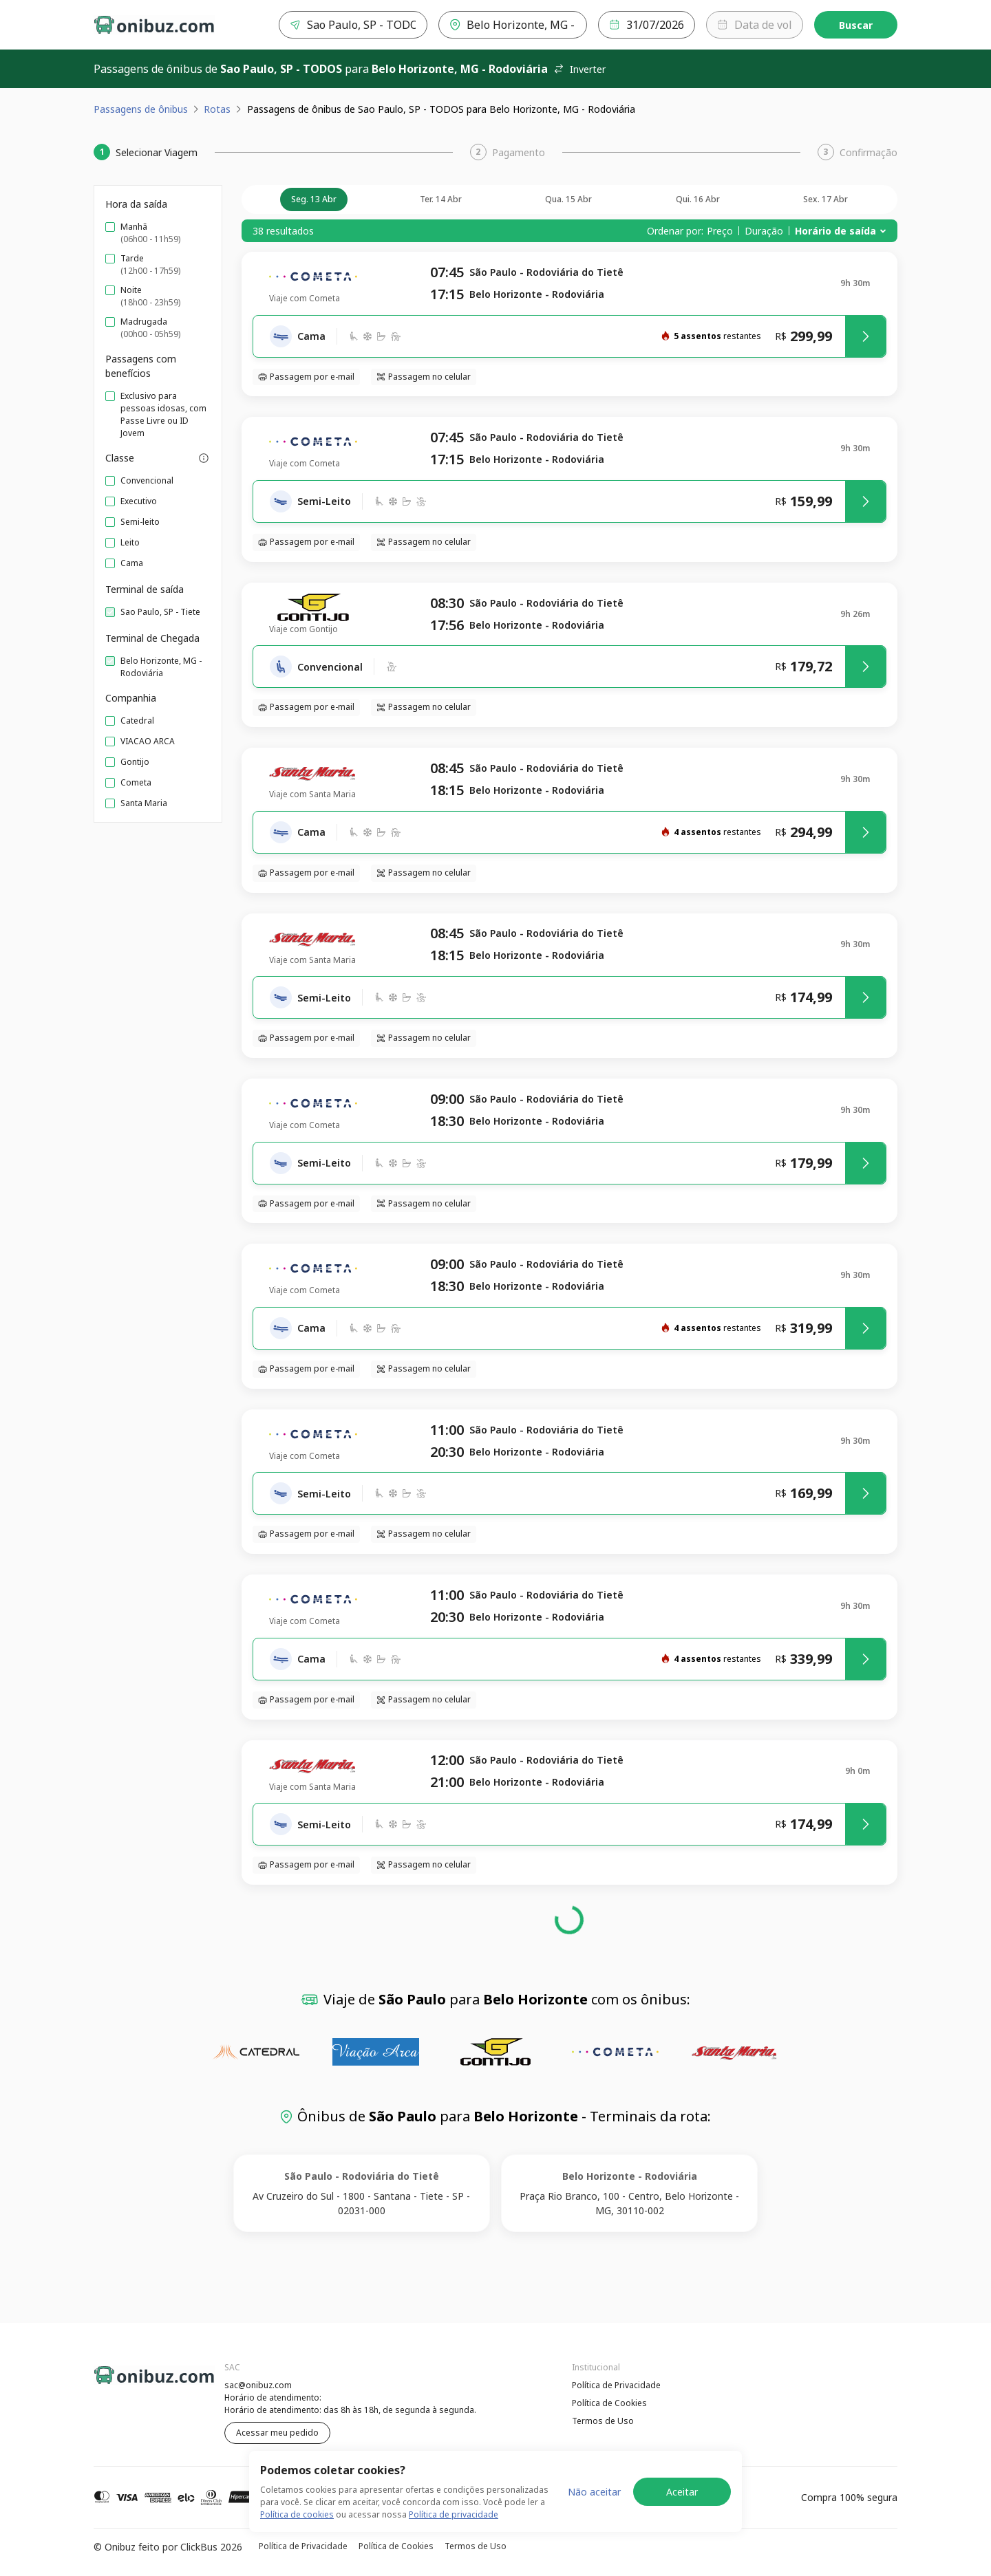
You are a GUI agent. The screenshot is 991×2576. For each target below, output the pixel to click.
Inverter (579, 69)
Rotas (217, 109)
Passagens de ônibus (141, 109)
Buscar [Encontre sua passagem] (856, 25)
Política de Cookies (609, 2403)
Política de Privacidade (616, 2385)
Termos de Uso (603, 2421)
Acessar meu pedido (277, 2432)
